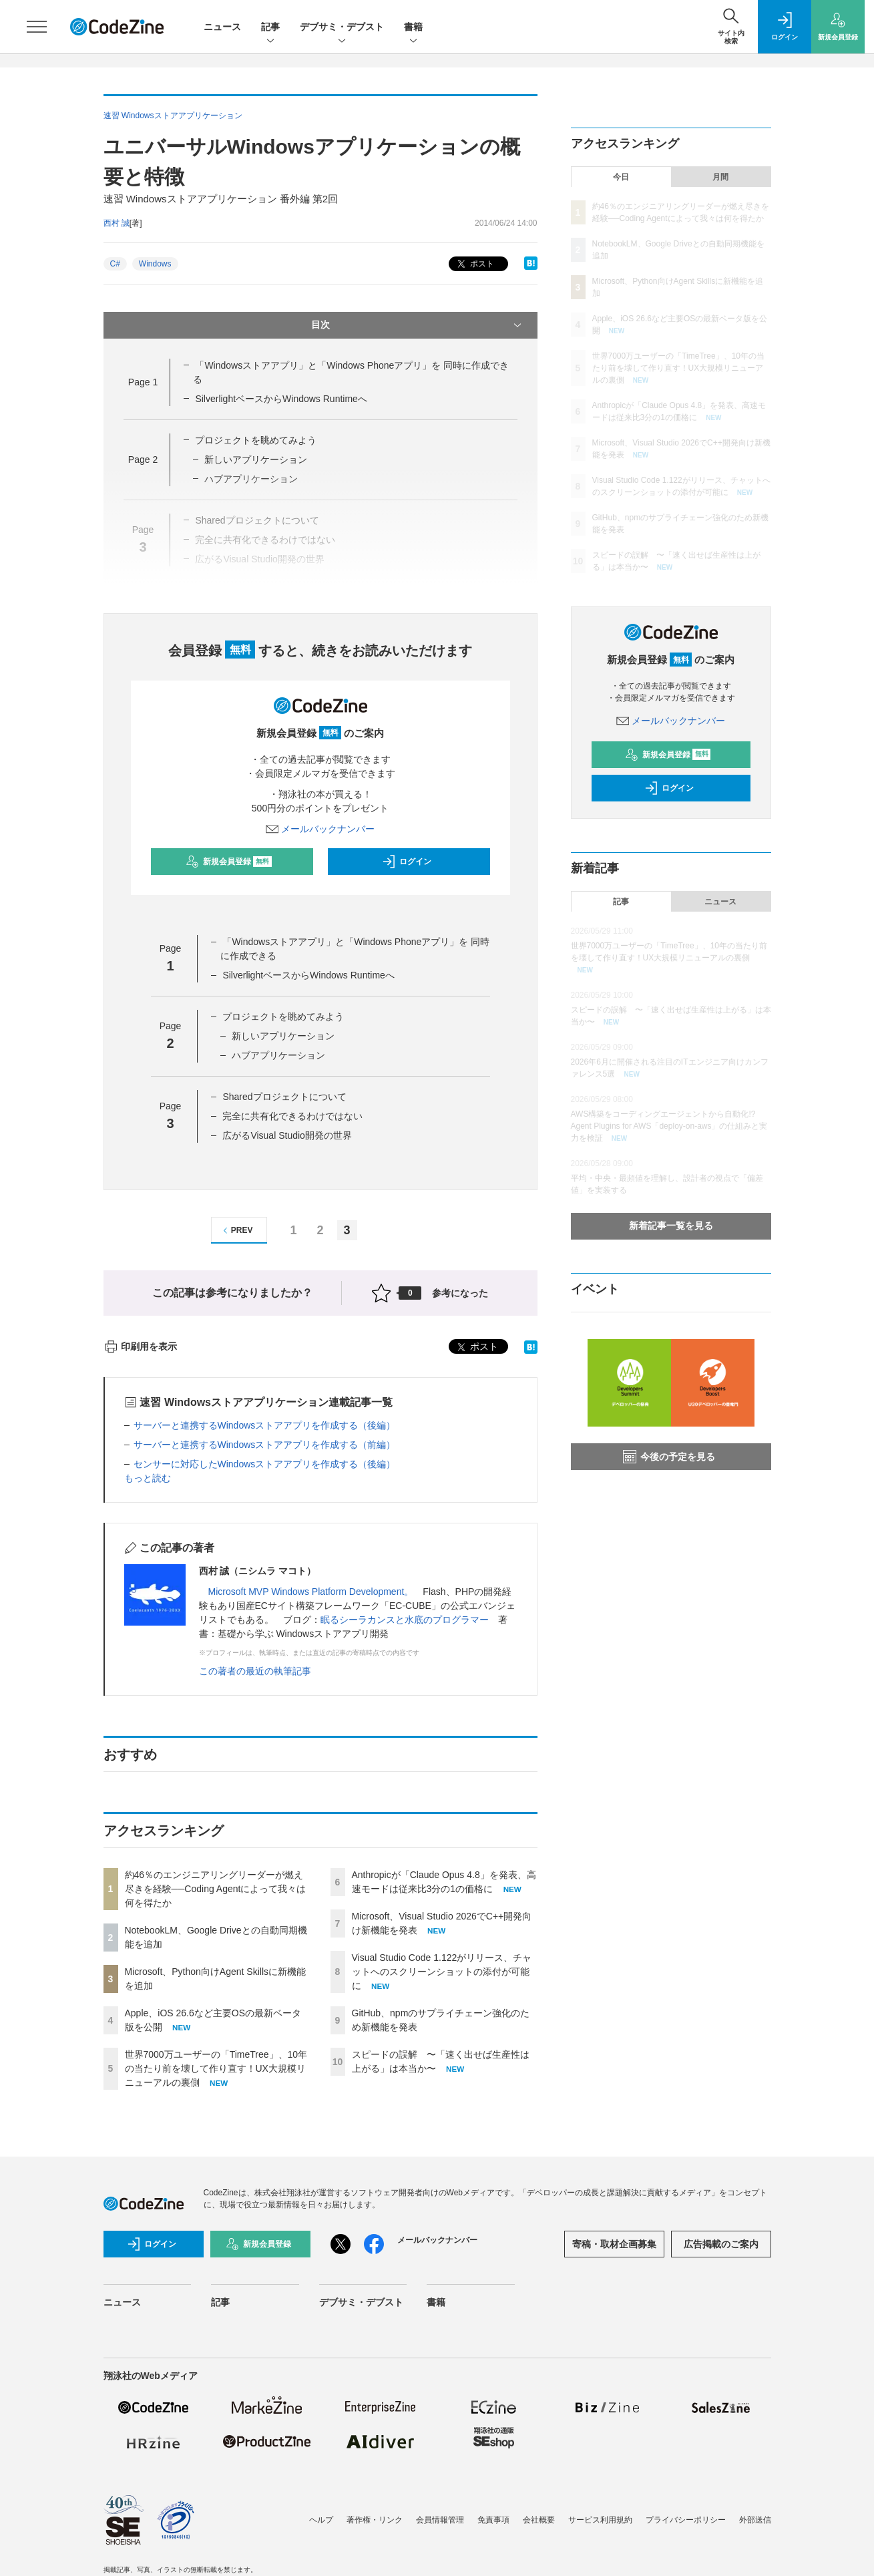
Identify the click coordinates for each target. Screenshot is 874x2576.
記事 (270, 27)
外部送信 (755, 2520)
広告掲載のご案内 (721, 2244)
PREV (236, 1230)
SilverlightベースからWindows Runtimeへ (281, 398)
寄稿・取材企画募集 (614, 2244)
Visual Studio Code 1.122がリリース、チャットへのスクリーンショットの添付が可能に (442, 1971)
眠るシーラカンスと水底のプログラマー (404, 1619)
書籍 (413, 27)
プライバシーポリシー (686, 2520)
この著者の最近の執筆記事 (255, 1671)
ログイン (406, 861)
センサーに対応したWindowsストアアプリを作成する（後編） (265, 1464)
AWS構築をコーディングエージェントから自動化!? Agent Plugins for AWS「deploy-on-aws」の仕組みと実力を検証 (669, 1126)
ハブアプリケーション (278, 1055)
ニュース (222, 26)
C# (115, 263)
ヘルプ (321, 2520)
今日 (621, 177)
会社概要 (539, 2520)
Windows (155, 263)
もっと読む (147, 1478)
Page (143, 382)
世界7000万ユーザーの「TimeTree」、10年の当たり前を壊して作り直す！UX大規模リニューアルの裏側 (216, 2068)
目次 (417, 325)
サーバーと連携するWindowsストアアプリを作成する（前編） (265, 1444)
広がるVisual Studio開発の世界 (286, 1135)
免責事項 (493, 2520)
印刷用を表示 (140, 1346)
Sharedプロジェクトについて (284, 1096)
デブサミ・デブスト (342, 27)
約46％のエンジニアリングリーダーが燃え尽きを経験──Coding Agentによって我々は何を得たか (215, 1888)
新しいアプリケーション (255, 459)
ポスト (474, 264)
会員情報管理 (440, 2520)
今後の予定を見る (669, 1456)
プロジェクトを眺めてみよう (255, 440)
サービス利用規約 (600, 2520)
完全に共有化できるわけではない (292, 1116)
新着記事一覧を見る (671, 1225)
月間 (720, 177)
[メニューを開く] (36, 26)
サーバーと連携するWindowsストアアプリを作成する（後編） (265, 1425)
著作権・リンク (375, 2520)
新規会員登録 (229, 861)
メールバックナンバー (320, 828)
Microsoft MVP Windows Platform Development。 (311, 1591)
